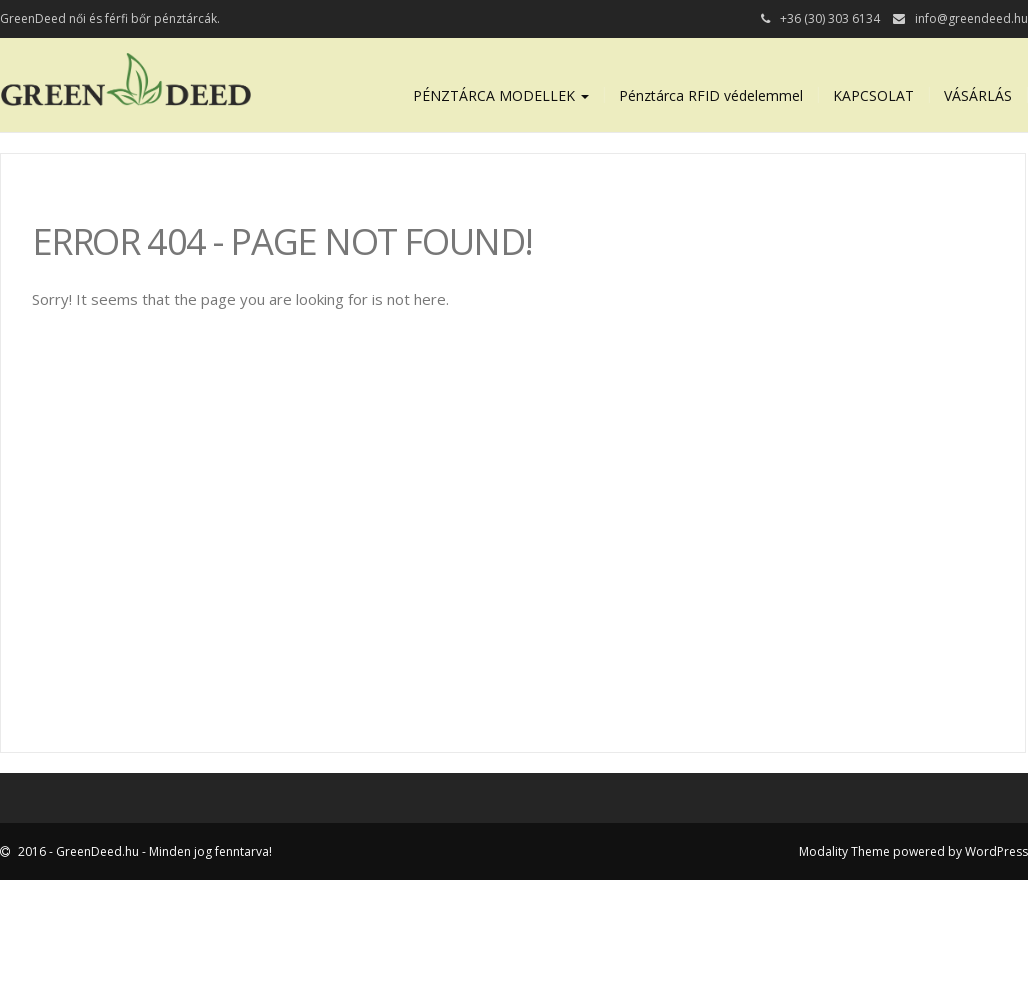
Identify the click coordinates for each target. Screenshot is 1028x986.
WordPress (996, 851)
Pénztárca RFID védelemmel (711, 95)
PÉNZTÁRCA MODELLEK (501, 95)
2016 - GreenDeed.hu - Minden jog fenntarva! (143, 851)
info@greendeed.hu (971, 18)
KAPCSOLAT (873, 95)
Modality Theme (844, 851)
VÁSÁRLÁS (978, 95)
